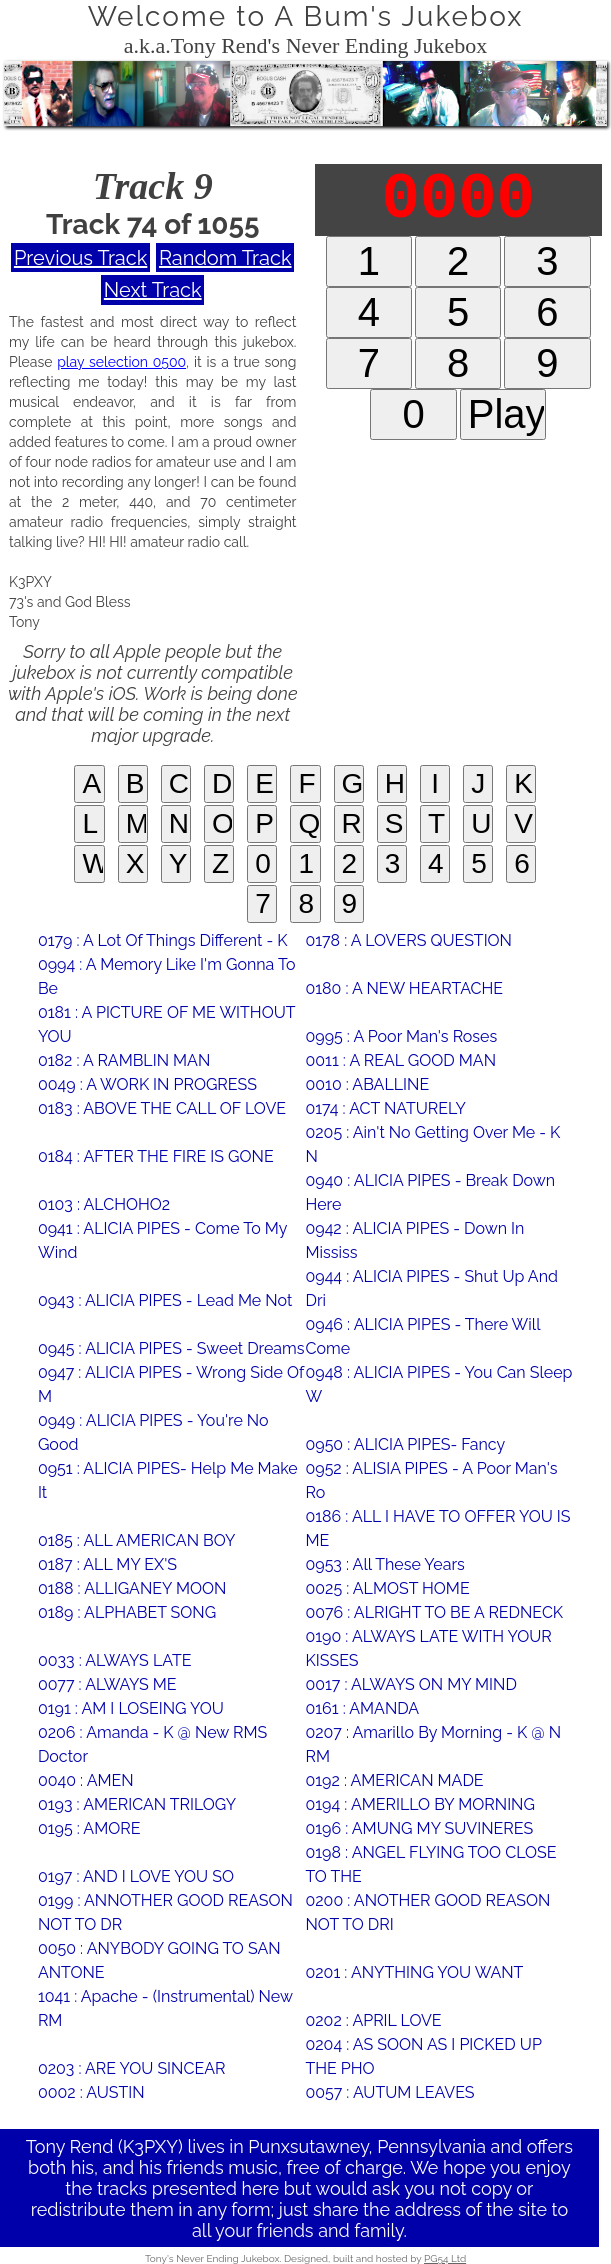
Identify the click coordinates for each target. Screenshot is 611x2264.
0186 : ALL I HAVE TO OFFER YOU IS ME (437, 1528)
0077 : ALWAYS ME (107, 1684)
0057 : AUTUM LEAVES (389, 2092)
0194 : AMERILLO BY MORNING (419, 1804)
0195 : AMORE (89, 1828)
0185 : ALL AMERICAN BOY (137, 1540)
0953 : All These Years (384, 1564)
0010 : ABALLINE (367, 1084)
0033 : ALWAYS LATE (115, 1660)
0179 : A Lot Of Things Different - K (163, 940)
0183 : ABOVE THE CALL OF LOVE (162, 1108)
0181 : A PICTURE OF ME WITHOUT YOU (166, 1024)
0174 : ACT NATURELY (385, 1108)
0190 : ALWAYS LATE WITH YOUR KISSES (428, 1648)
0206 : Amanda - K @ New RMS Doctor (152, 1744)
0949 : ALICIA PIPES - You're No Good (153, 1432)
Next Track (153, 290)
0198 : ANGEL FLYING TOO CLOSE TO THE (430, 1864)
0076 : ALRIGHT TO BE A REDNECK (434, 1612)
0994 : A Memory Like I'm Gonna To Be (167, 976)
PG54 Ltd (445, 2258)
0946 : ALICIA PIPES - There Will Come (422, 1336)
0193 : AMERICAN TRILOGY (137, 1804)
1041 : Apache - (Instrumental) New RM (165, 2008)
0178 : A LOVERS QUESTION (408, 940)
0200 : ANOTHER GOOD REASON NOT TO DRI (427, 1912)
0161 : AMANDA (362, 1708)
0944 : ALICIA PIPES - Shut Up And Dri (431, 1288)
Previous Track (80, 258)
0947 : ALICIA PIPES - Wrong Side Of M (171, 1384)
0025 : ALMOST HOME (387, 1588)
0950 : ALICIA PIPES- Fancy (405, 1444)
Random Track (225, 258)
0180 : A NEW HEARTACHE (404, 988)
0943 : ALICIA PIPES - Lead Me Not (165, 1300)
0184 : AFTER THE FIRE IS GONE (156, 1156)
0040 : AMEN (86, 1780)
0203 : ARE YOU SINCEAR (132, 2068)
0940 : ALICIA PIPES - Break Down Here (430, 1192)
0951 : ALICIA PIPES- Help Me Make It (168, 1480)
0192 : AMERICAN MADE (394, 1780)
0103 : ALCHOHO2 (104, 1204)
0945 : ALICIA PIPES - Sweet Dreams (171, 1348)
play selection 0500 (121, 362)
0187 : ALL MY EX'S (107, 1564)
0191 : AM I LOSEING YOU (131, 1708)
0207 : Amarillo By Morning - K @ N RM (433, 1744)
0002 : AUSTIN (91, 2092)
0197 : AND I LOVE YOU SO (136, 1876)
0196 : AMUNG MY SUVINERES (419, 1828)
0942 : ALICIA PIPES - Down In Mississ (414, 1240)
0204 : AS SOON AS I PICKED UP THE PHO (423, 2056)
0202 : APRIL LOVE (373, 2020)
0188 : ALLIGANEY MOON (132, 1588)
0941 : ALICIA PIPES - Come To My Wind (162, 1240)
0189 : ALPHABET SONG (127, 1612)
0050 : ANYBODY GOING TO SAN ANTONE (159, 1960)
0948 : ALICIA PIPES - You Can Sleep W (438, 1384)
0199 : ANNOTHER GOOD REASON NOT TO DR (165, 1912)
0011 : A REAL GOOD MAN (400, 1060)
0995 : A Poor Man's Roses (401, 1036)
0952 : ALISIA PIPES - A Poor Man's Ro (431, 1480)
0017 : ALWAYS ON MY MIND (410, 1684)
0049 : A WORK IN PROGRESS (147, 1084)
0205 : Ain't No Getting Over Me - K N (432, 1144)
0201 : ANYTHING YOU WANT (414, 1972)
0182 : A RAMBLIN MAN (124, 1060)
